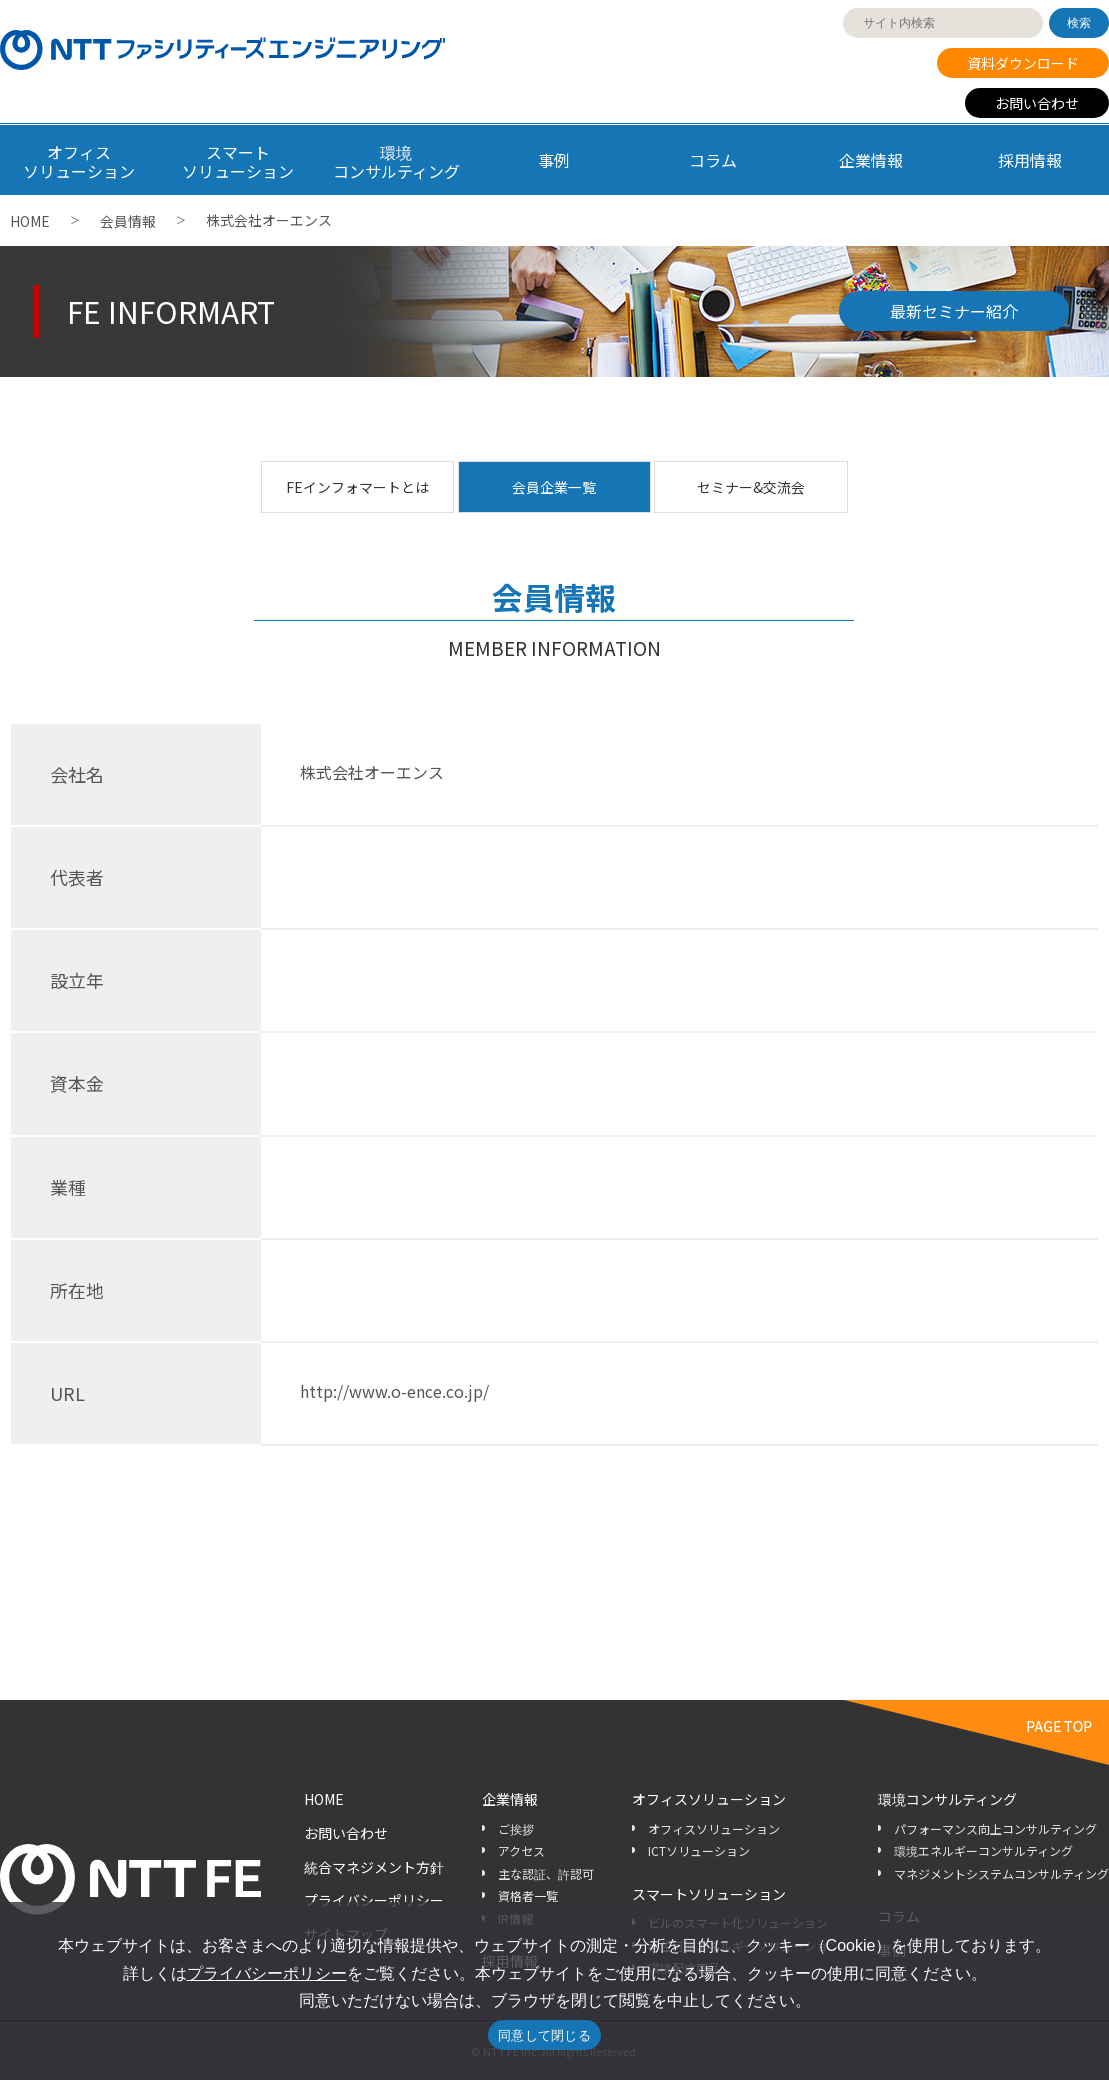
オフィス (79, 161)
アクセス (521, 1850)
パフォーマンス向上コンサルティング (995, 1828)
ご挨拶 (516, 1828)
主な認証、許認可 (546, 1873)
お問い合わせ (1037, 103)
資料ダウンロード (1023, 63)
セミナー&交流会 (751, 487)
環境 (396, 161)
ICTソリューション (699, 1850)
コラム (713, 160)
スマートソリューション (709, 1894)
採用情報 (1030, 160)
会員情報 (128, 221)
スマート (237, 161)
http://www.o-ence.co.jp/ (394, 1391)
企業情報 (871, 160)
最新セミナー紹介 (954, 311)
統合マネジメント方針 (374, 1867)
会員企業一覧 (554, 487)
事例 (554, 160)
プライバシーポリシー (374, 1900)
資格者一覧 (528, 1895)
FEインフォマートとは (357, 487)
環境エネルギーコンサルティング (983, 1850)
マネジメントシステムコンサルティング (1001, 1873)
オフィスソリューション (709, 1799)
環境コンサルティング (947, 1799)
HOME (30, 221)
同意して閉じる (544, 2035)
